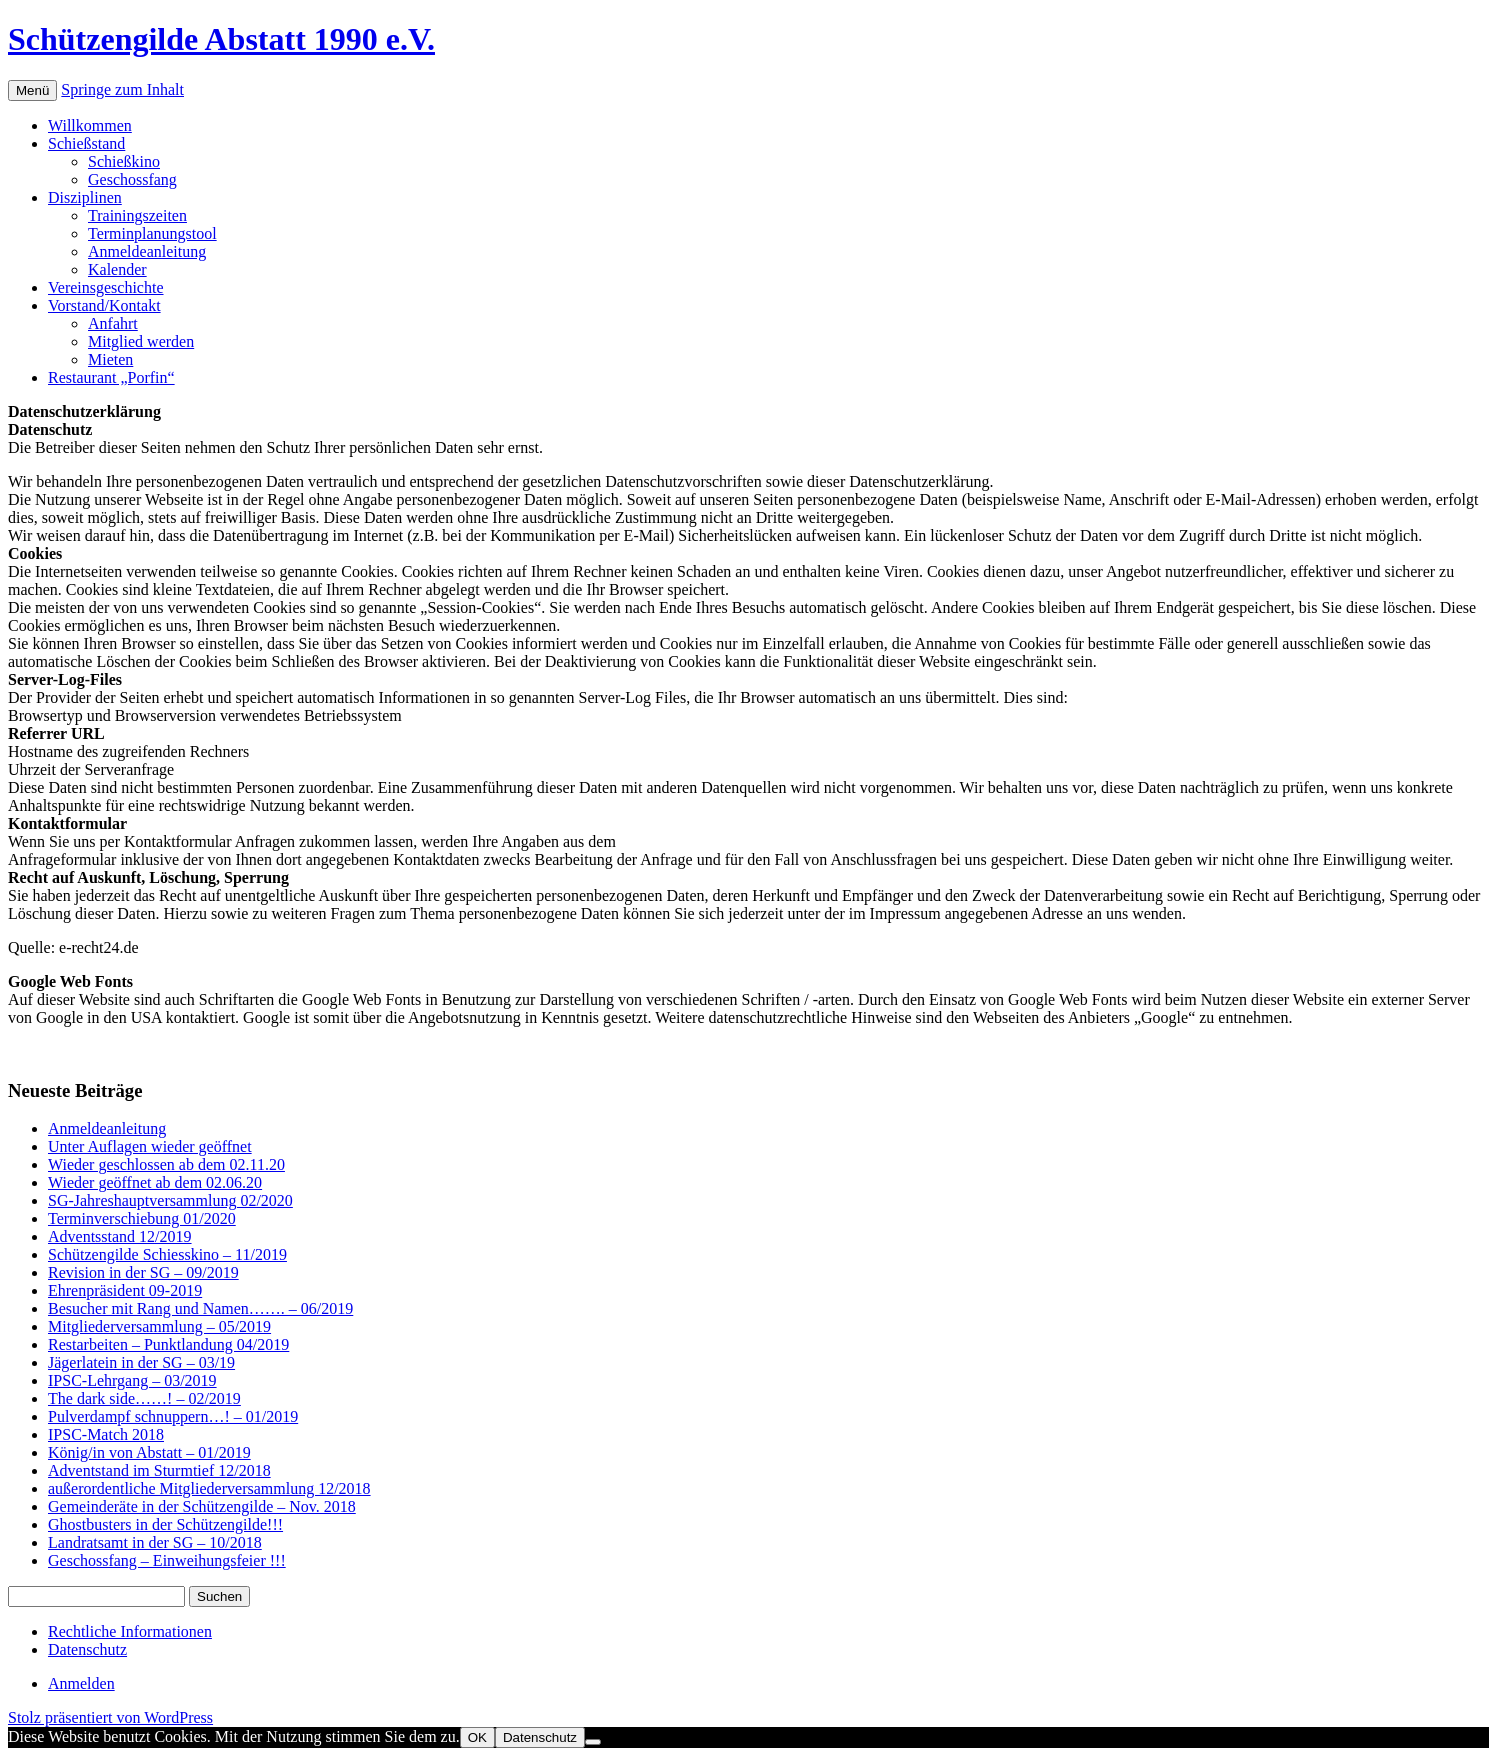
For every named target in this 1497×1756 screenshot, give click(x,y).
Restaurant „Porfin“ (111, 377)
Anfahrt (113, 323)
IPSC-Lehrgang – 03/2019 (132, 1380)
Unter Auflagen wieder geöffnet (150, 1146)
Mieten (110, 359)
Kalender (117, 269)
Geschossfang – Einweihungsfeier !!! (167, 1560)
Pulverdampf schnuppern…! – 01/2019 (173, 1416)
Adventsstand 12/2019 (120, 1236)
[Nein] (593, 1742)
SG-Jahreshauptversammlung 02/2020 (170, 1200)
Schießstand (86, 143)
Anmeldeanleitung (147, 251)
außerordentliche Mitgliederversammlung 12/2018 (209, 1488)
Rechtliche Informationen (130, 1631)
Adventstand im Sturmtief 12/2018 (159, 1470)
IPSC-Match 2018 (106, 1434)
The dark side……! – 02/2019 (144, 1398)
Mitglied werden (141, 341)
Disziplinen (85, 197)
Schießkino (124, 161)
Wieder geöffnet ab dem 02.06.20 (155, 1182)
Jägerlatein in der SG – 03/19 (141, 1362)
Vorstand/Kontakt (104, 305)
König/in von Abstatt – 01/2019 (149, 1452)
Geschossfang (132, 179)
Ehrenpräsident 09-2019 (125, 1290)
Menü (32, 90)
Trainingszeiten (137, 215)
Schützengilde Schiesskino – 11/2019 (167, 1254)
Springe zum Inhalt (122, 89)
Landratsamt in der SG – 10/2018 (155, 1542)
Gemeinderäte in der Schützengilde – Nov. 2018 (202, 1506)
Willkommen (90, 125)
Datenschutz (87, 1649)
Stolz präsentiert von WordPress (110, 1717)
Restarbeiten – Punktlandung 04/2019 (168, 1344)
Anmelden (81, 1683)
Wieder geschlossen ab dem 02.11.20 (166, 1164)
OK (477, 1737)
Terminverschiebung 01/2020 (142, 1218)
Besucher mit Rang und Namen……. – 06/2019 (200, 1308)
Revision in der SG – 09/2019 (143, 1272)
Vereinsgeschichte (106, 287)
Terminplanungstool (152, 233)
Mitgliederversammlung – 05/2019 (159, 1326)
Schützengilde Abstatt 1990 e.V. (221, 39)
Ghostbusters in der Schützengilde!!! (165, 1524)
